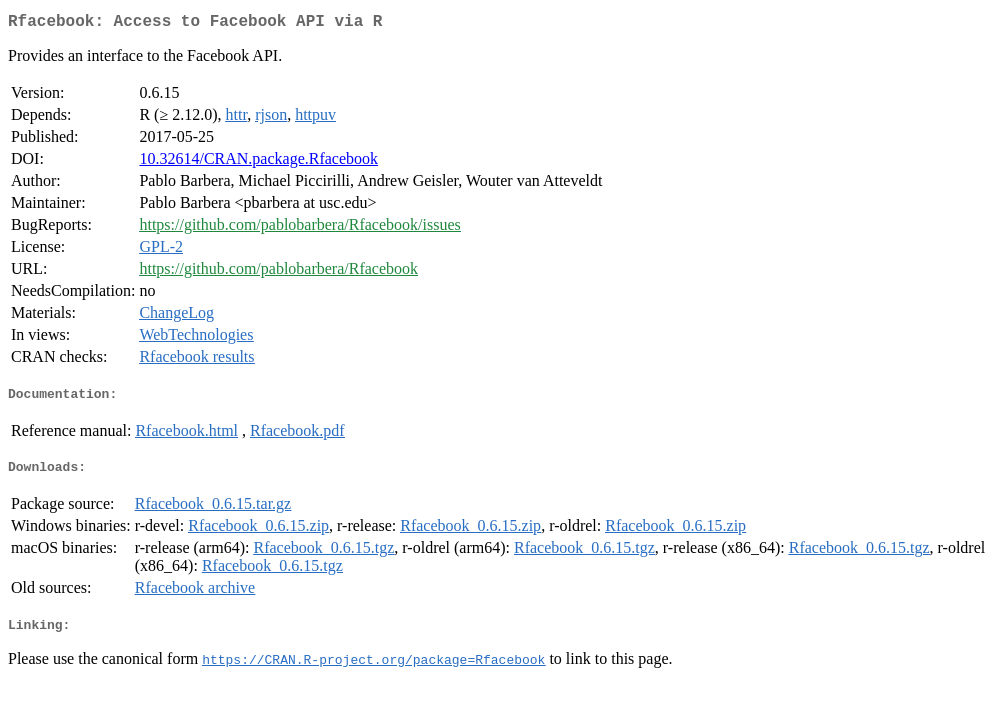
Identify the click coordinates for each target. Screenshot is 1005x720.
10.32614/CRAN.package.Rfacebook (258, 162)
